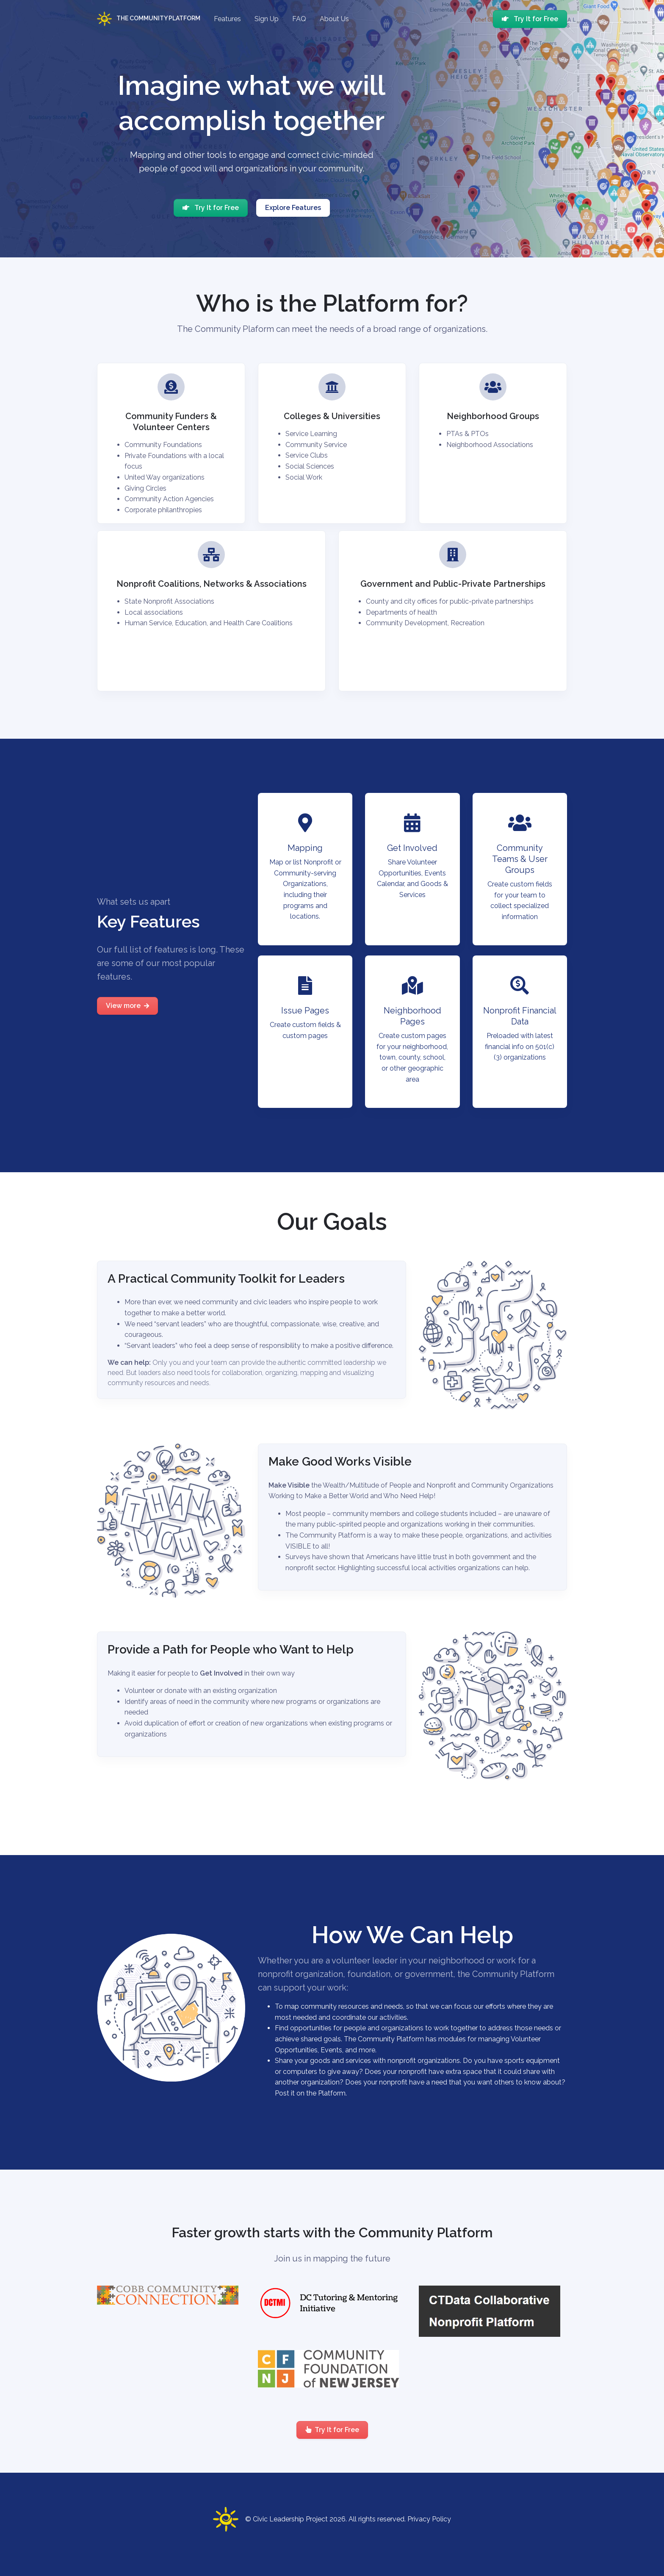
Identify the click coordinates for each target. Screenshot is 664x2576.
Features (227, 19)
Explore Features (293, 208)
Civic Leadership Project (290, 2519)
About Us (334, 19)
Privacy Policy (429, 2519)
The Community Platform (148, 18)
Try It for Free (530, 19)
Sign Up (267, 19)
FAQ (299, 19)
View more (127, 1006)
